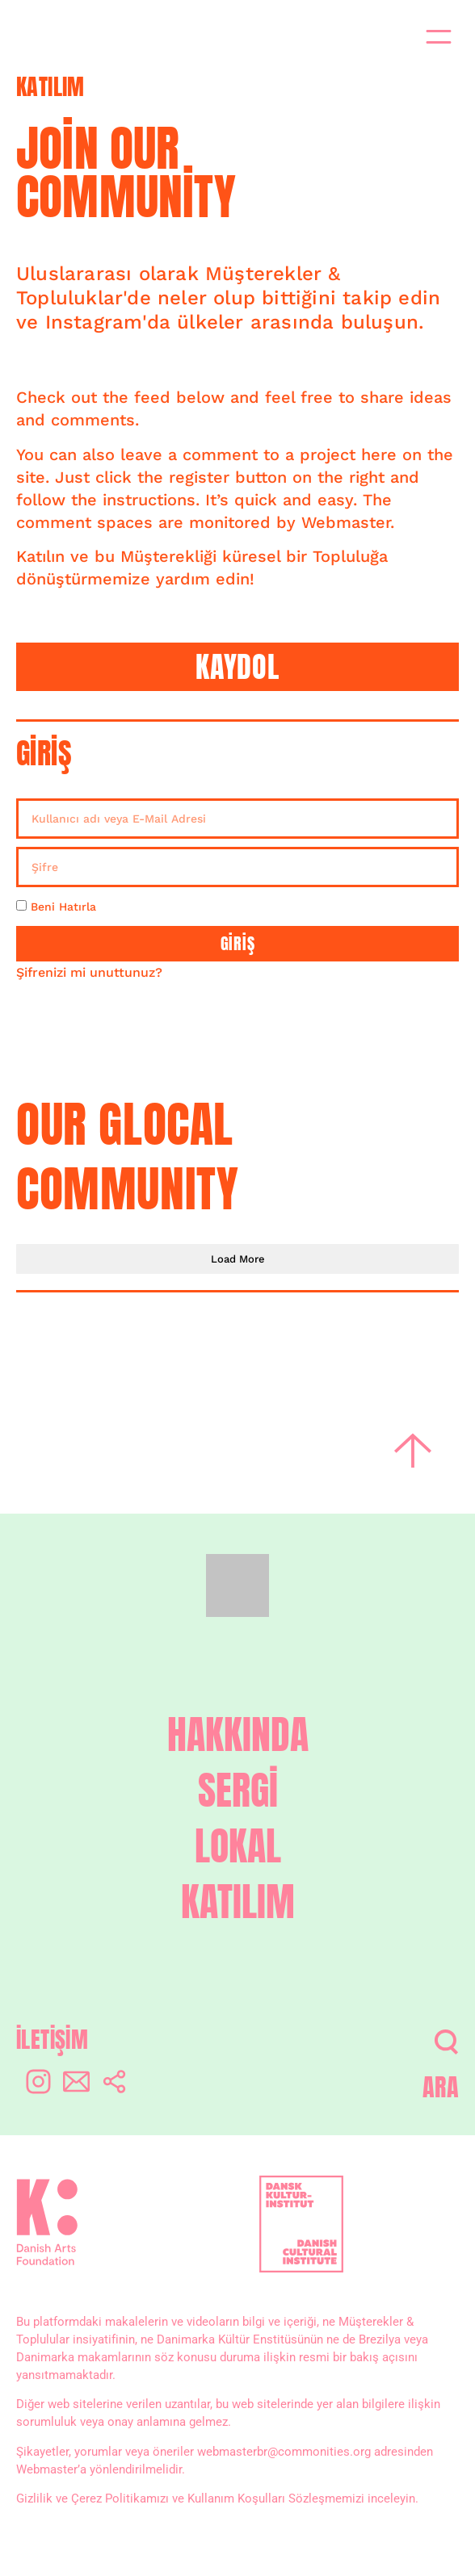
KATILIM (238, 1902)
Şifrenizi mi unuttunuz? (89, 972)
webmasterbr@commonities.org (284, 2451)
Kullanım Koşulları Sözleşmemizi (275, 2498)
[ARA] (446, 2042)
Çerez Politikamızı (120, 2498)
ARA (440, 2087)
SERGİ (238, 1791)
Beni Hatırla (56, 906)
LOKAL (238, 1846)
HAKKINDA (238, 1735)
